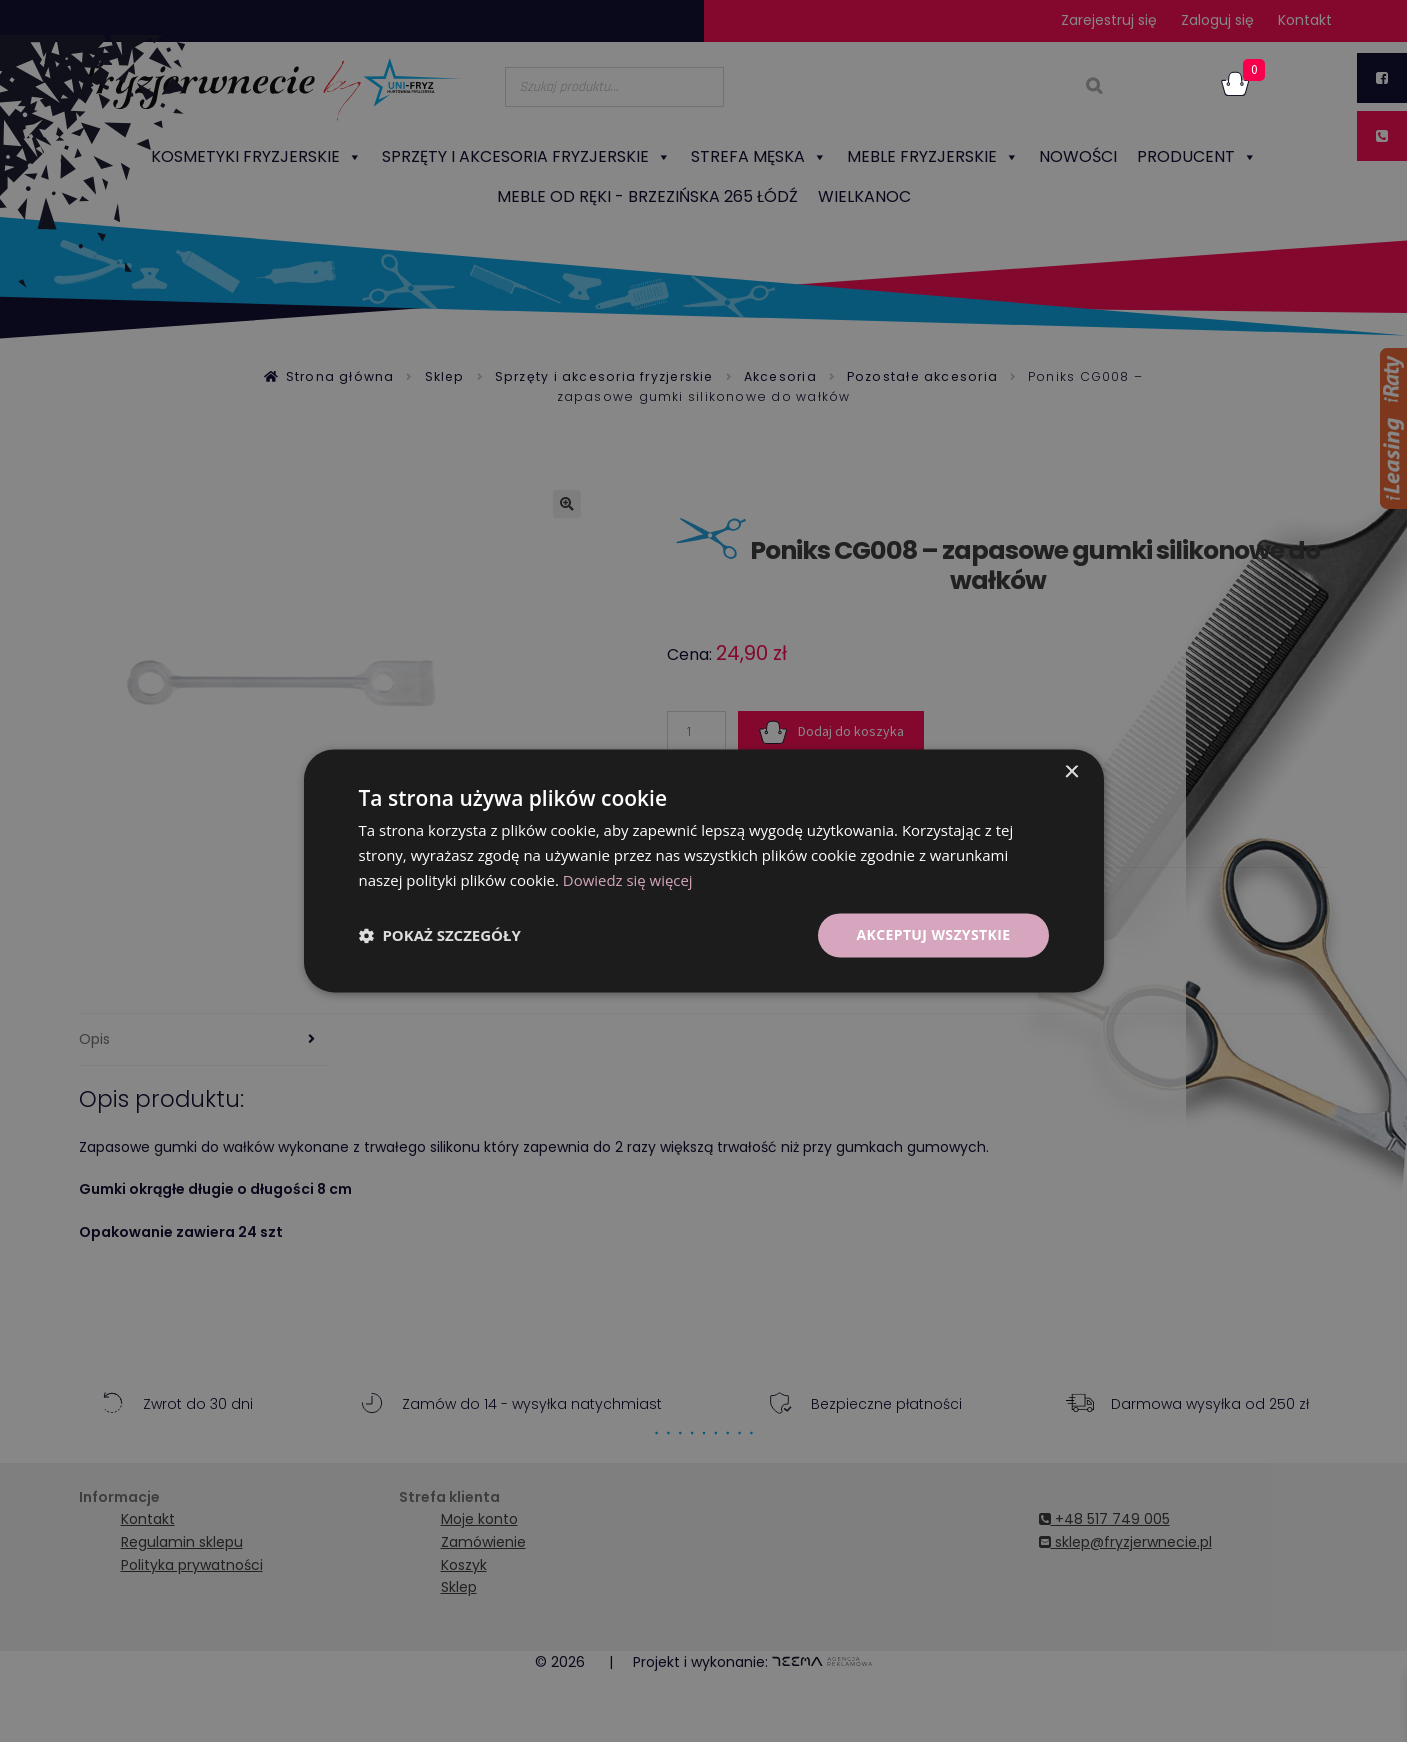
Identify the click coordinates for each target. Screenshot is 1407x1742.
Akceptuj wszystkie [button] (933, 934)
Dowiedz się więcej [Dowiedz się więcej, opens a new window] (628, 880)
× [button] (1071, 772)
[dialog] (703, 871)
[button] (440, 935)
